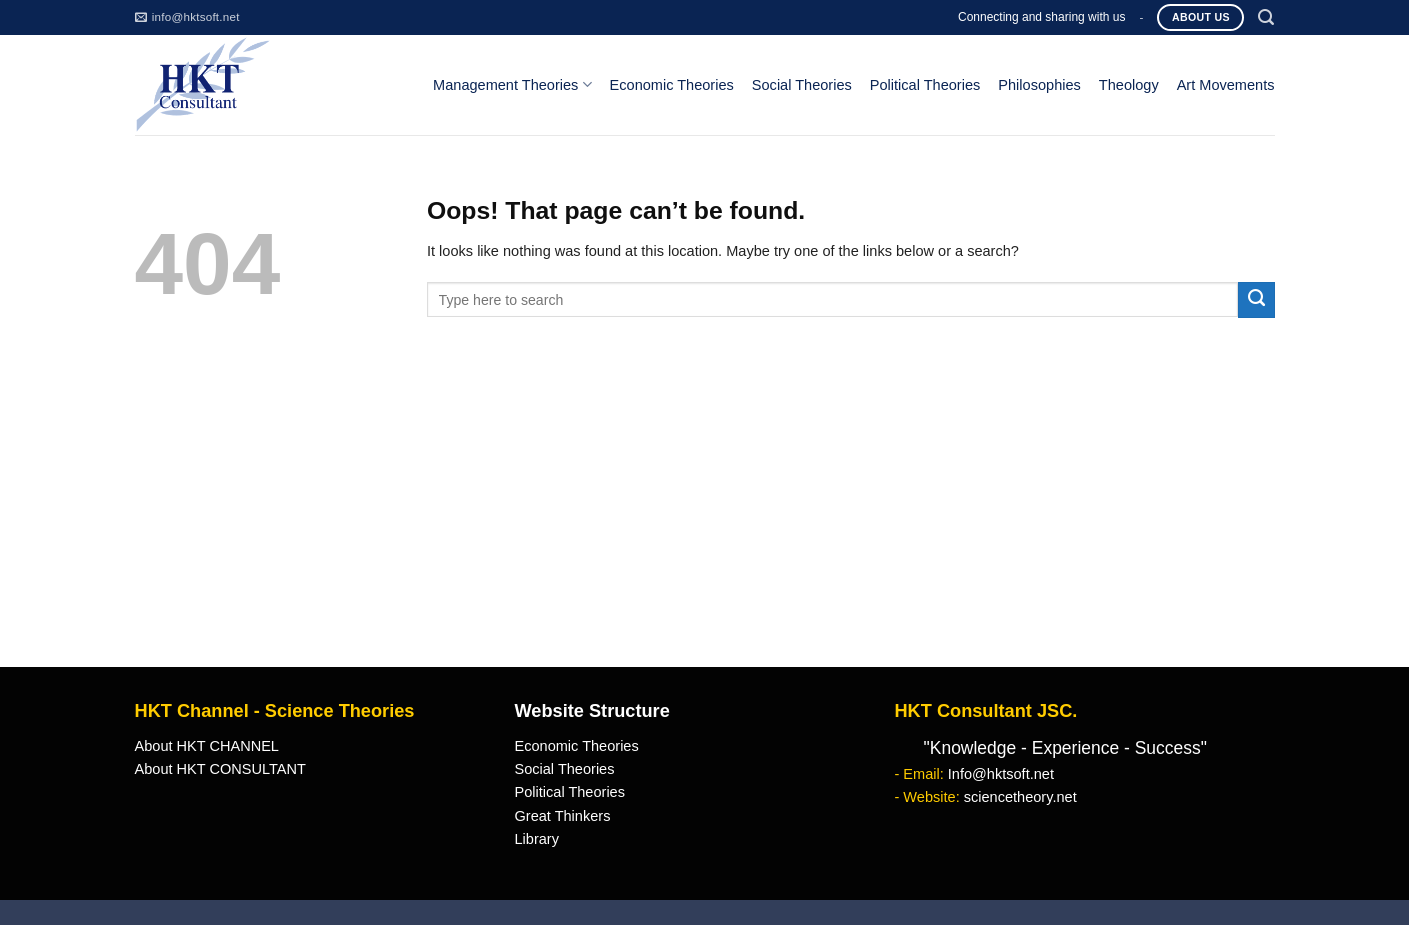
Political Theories (925, 85)
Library (536, 839)
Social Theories (802, 85)
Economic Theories (672, 85)
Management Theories (512, 84)
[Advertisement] (705, 517)
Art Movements (1226, 85)
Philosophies (1039, 85)
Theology (1129, 85)
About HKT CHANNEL (207, 746)
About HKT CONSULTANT (220, 769)
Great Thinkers (562, 816)
